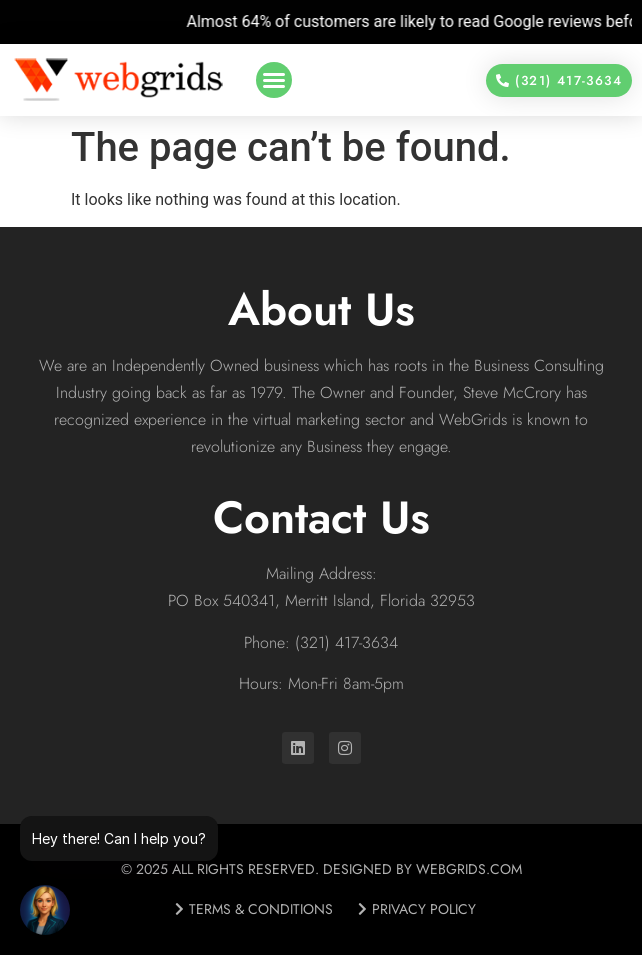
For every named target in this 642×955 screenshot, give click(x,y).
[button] (274, 80)
